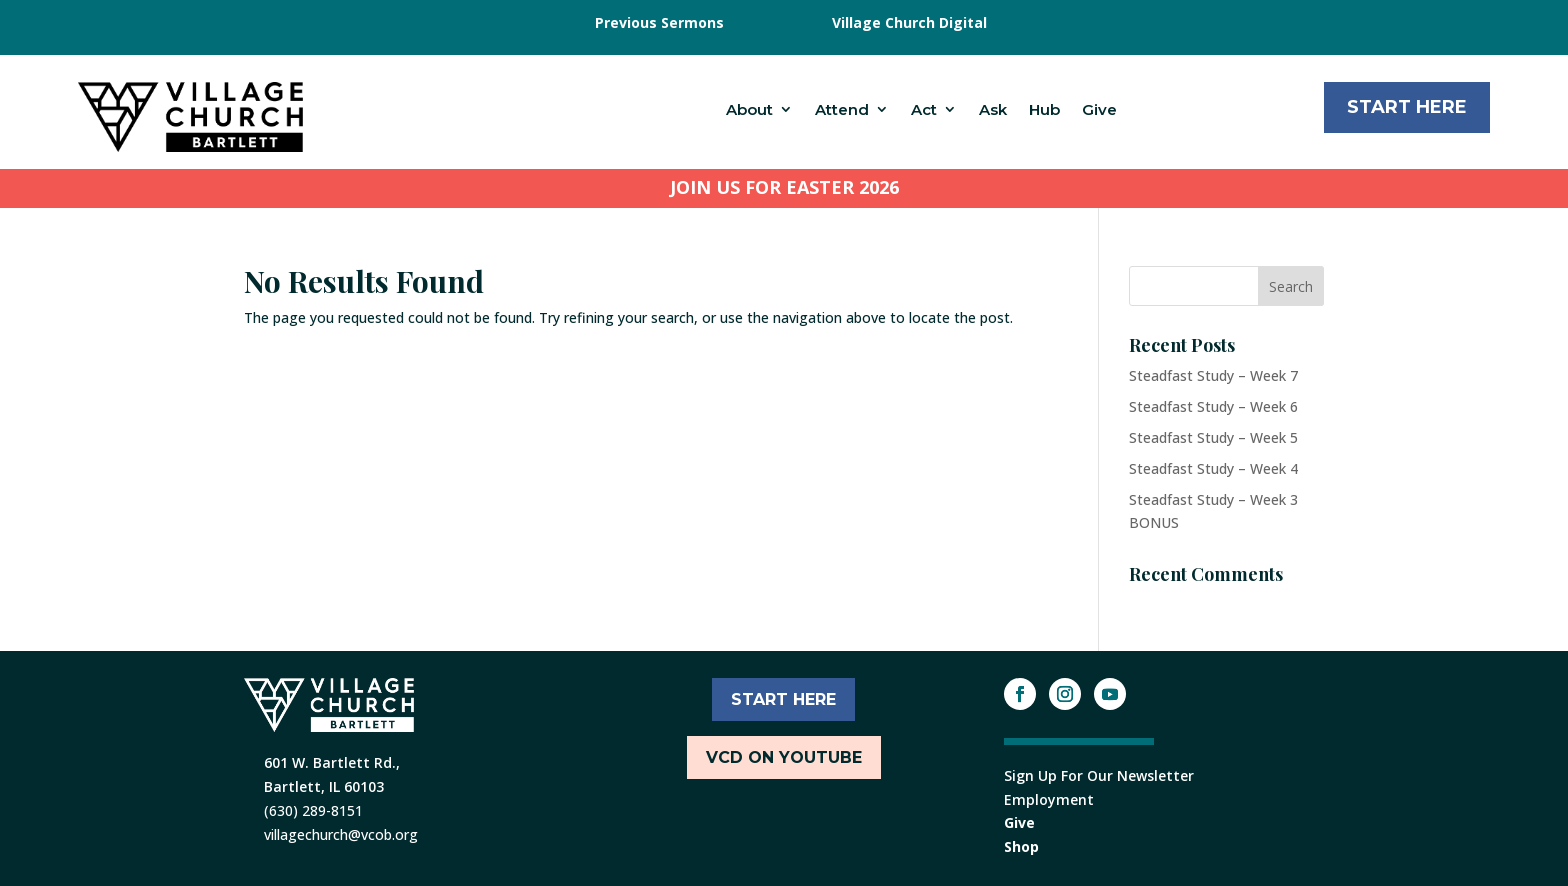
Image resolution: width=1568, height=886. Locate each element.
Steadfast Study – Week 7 (1213, 375)
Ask (993, 109)
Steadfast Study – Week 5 (1213, 437)
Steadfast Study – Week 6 (1213, 406)
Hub (1044, 109)
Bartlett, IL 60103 (324, 786)
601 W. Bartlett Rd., (332, 762)
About (749, 109)
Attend (842, 109)
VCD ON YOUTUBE (784, 757)
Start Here (1407, 107)
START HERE (783, 699)
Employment (1049, 799)
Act (924, 109)
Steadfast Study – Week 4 (1213, 468)
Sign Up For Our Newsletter (1099, 775)
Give (1099, 109)
